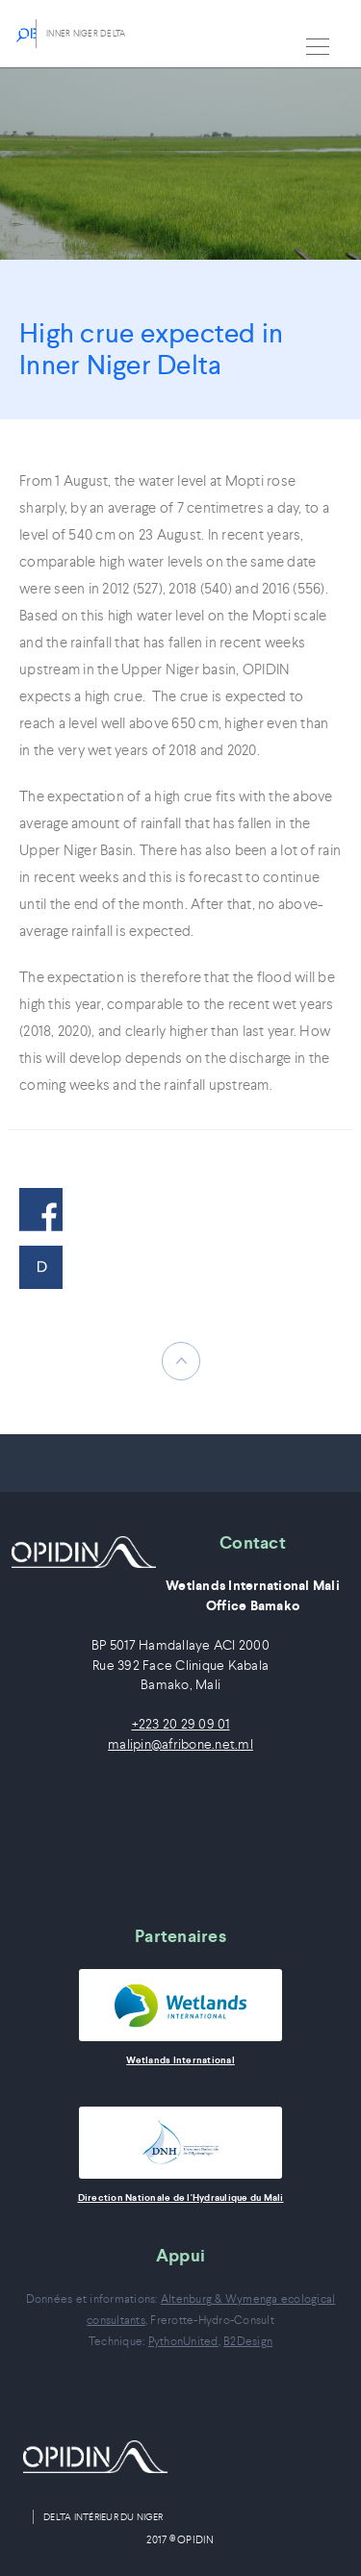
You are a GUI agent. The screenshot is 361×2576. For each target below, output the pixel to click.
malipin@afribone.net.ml (180, 1744)
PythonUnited (183, 2341)
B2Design (247, 2341)
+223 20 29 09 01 (181, 1724)
